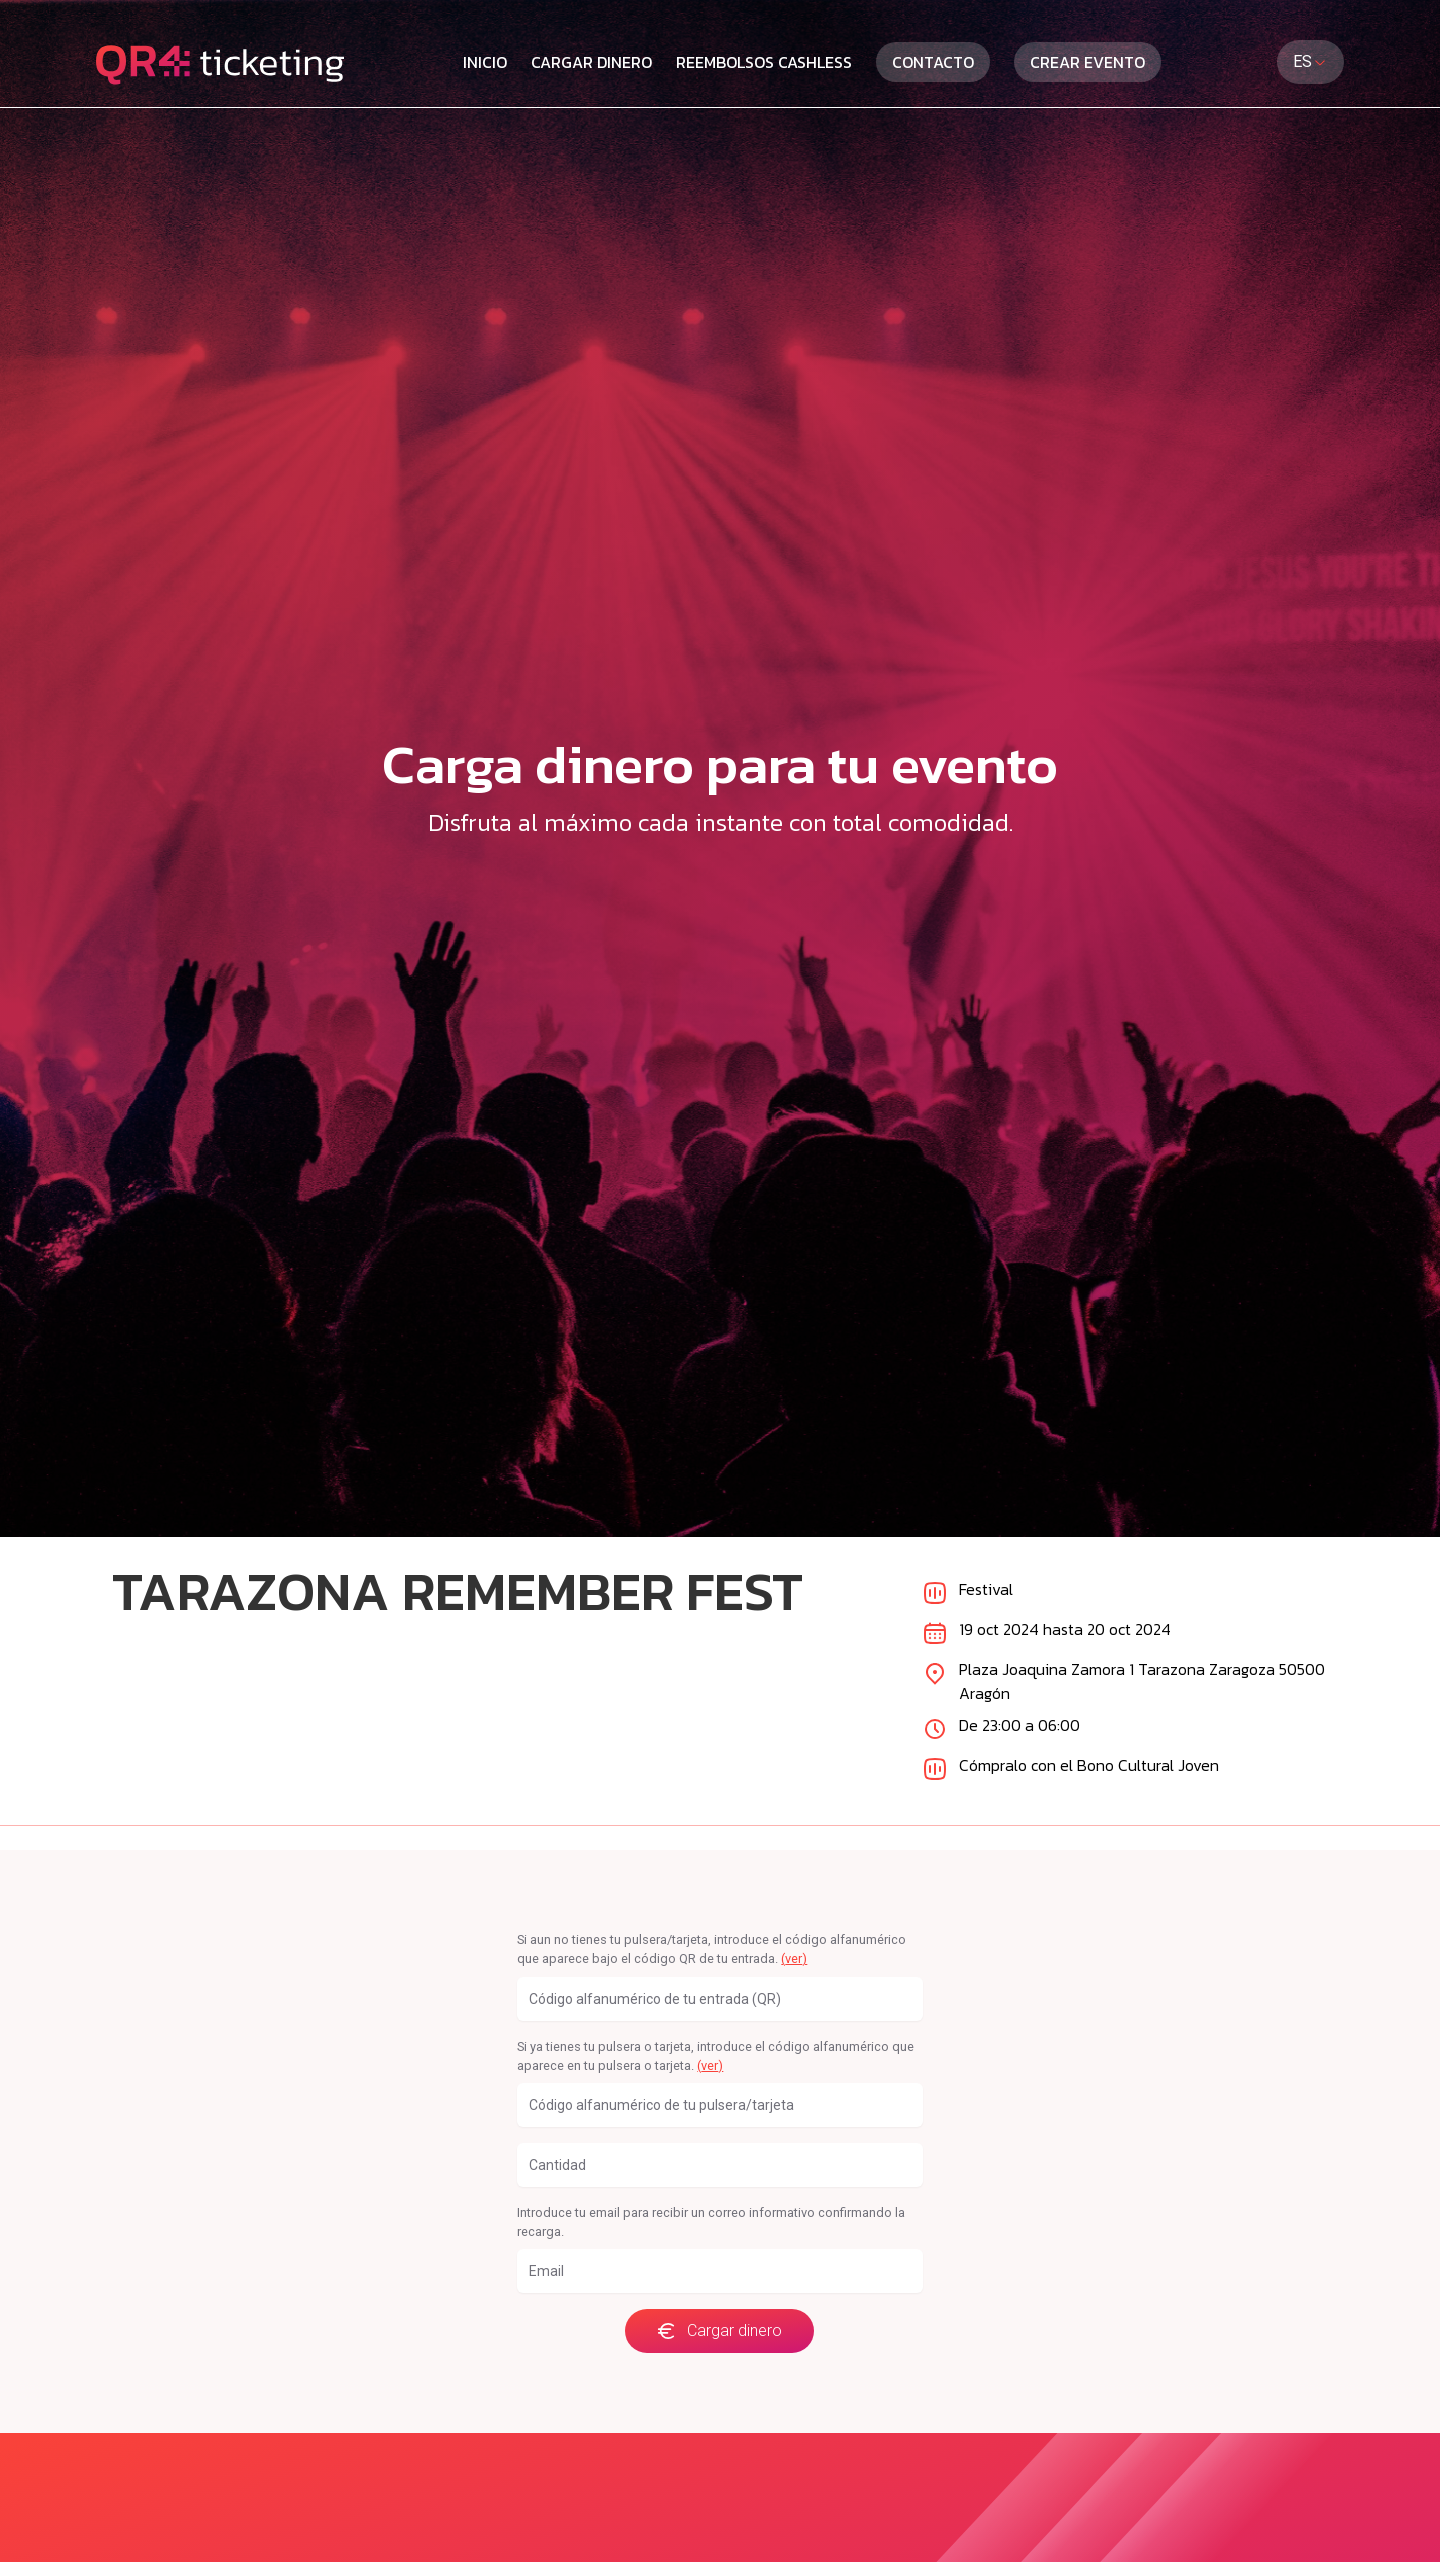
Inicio (485, 62)
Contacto (933, 62)
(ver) (794, 1958)
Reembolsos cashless (764, 62)
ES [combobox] (1310, 61)
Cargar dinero (591, 62)
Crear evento (1087, 62)
